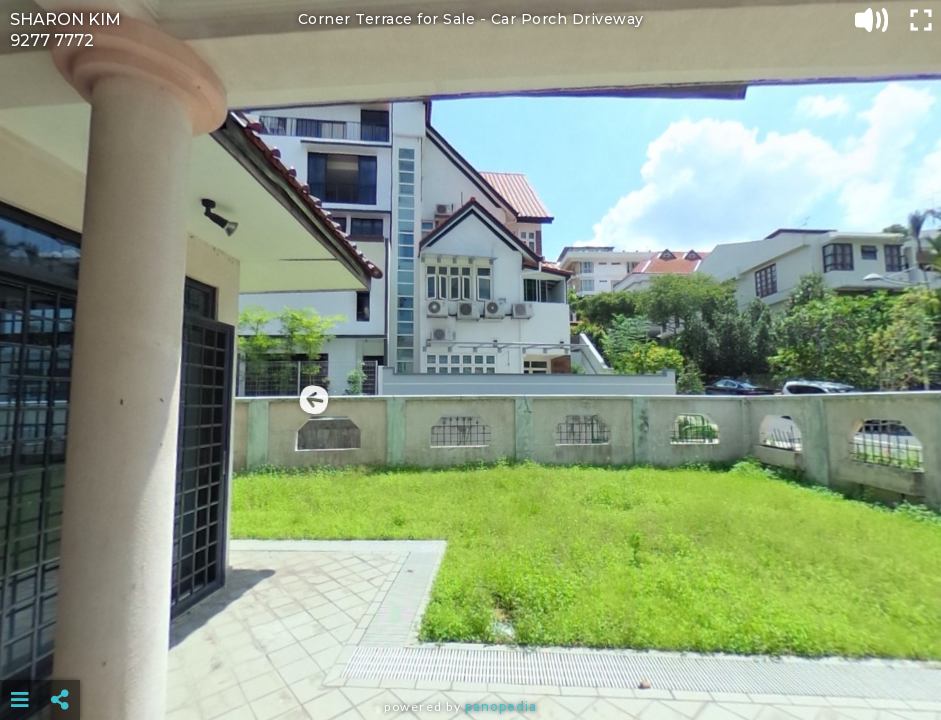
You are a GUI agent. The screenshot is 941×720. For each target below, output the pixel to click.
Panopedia (501, 706)
